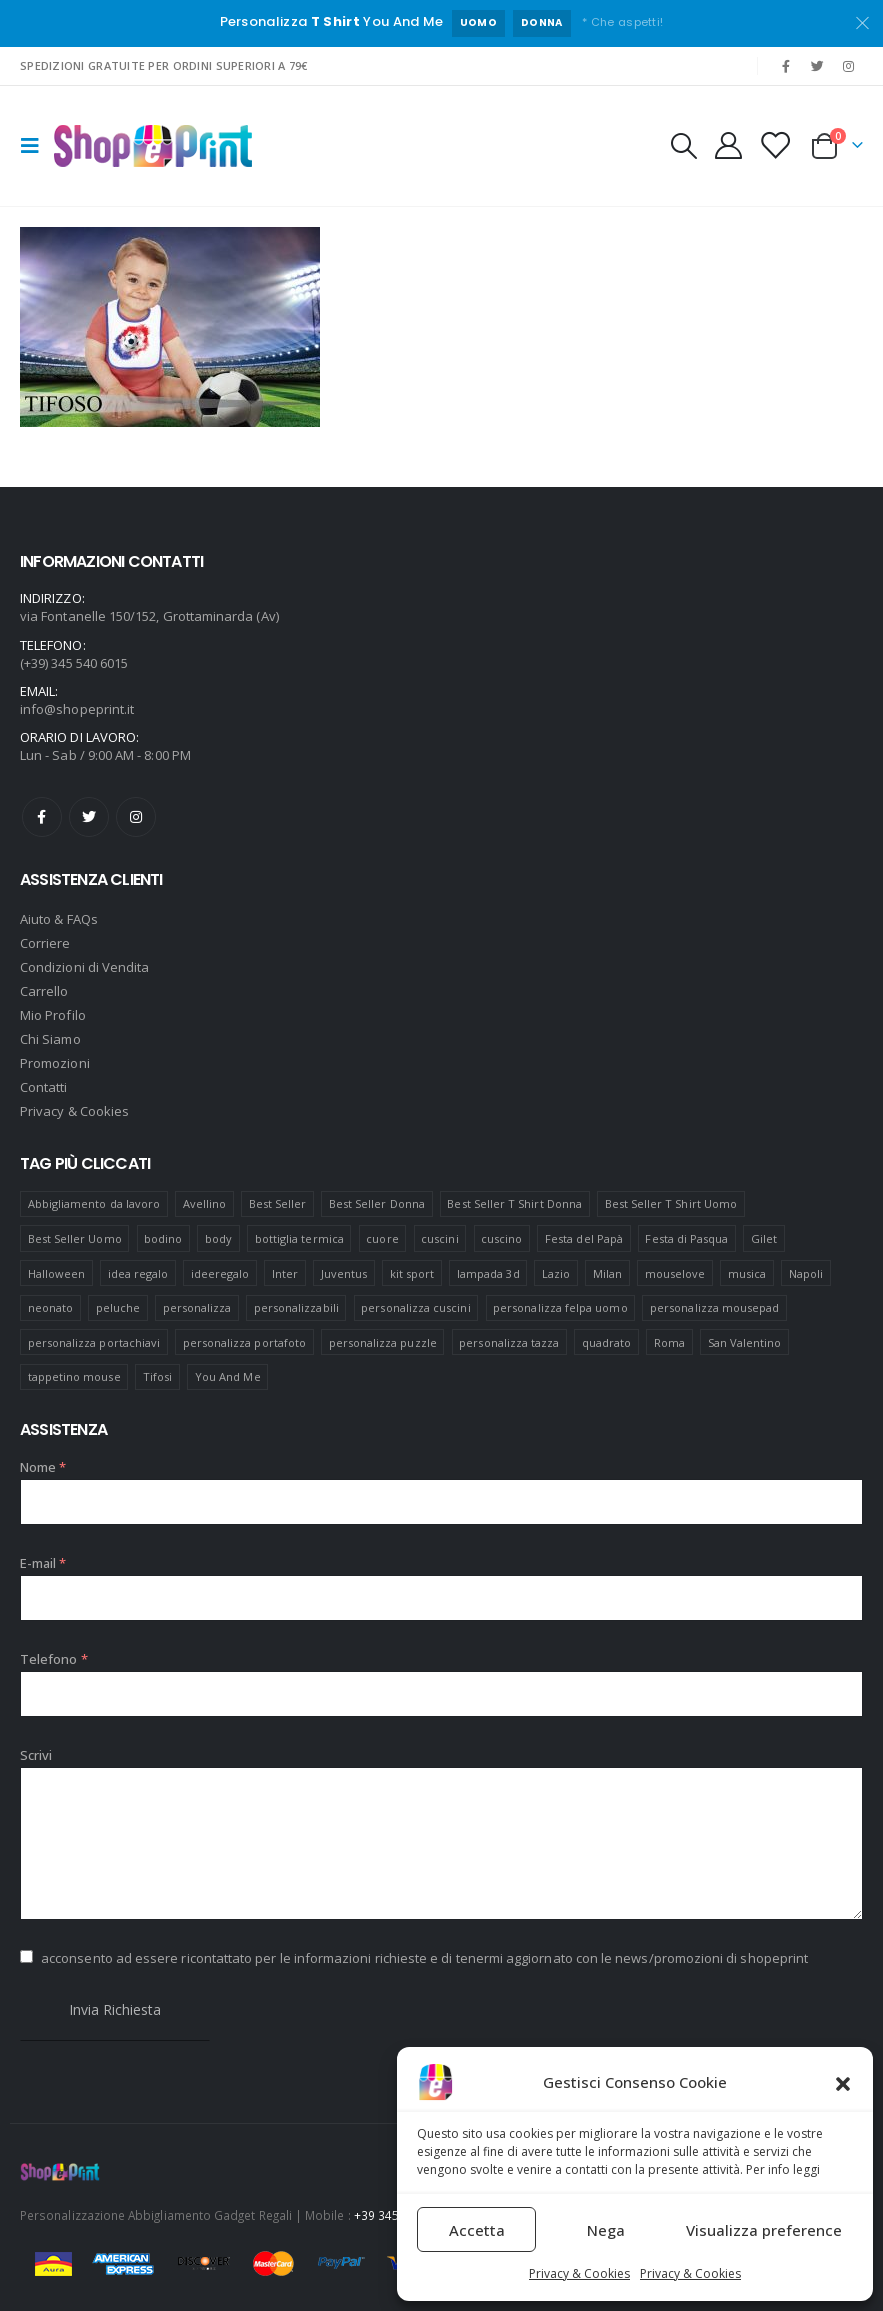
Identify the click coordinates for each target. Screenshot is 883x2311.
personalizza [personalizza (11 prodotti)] (197, 1307)
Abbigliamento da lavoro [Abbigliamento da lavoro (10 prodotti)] (94, 1203)
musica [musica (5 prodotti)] (747, 1273)
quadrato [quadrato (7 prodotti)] (607, 1342)
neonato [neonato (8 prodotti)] (50, 1307)
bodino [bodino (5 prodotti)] (163, 1238)
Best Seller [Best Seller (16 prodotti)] (278, 1203)
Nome (43, 1467)
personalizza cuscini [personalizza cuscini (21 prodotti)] (415, 1307)
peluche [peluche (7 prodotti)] (118, 1307)
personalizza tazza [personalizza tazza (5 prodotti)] (509, 1342)
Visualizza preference (764, 2230)
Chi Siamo (50, 1039)
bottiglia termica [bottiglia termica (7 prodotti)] (299, 1238)
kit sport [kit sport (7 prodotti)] (412, 1273)
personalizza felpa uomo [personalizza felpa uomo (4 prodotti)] (560, 1307)
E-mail (43, 1563)
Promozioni (55, 1063)
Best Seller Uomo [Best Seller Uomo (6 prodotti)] (75, 1238)
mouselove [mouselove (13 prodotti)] (675, 1273)
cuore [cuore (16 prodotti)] (382, 1238)
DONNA (542, 22)
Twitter (89, 817)
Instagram (136, 817)
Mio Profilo (53, 1015)
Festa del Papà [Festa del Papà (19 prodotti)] (584, 1238)
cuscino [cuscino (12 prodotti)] (501, 1238)
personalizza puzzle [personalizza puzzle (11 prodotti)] (383, 1342)
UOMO (478, 22)
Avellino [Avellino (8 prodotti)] (205, 1203)
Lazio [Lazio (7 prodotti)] (556, 1273)
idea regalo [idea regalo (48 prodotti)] (138, 1273)
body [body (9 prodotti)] (218, 1238)
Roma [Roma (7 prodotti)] (669, 1342)
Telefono (54, 1659)
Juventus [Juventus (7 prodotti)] (344, 1273)
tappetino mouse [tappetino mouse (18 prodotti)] (74, 1376)
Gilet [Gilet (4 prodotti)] (764, 1238)
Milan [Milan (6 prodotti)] (607, 1273)
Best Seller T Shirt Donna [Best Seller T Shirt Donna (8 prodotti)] (514, 1203)
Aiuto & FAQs (59, 919)
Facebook (42, 817)
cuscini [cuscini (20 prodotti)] (439, 1238)
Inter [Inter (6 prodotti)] (285, 1273)
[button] (843, 2082)
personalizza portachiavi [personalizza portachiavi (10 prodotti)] (94, 1342)
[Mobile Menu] (36, 146)
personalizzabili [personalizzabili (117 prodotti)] (296, 1307)
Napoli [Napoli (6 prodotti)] (806, 1273)
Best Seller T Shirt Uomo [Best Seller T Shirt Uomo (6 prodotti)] (671, 1203)
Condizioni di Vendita (84, 967)
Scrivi (36, 1755)
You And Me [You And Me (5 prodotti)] (228, 1376)
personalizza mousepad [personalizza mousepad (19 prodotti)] (714, 1307)
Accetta (477, 2230)
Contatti (44, 1087)
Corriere (45, 943)
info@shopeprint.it (77, 709)
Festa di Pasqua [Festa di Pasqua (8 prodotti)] (686, 1238)
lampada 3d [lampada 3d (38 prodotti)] (488, 1273)
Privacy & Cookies (579, 2273)
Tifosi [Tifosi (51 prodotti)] (157, 1376)
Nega (606, 2230)
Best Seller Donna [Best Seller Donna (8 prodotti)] (377, 1203)
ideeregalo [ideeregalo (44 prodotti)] (220, 1273)
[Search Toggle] (683, 146)
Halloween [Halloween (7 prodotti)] (57, 1273)
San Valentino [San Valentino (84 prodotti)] (745, 1342)
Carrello (44, 991)
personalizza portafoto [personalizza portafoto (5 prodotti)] (244, 1342)
